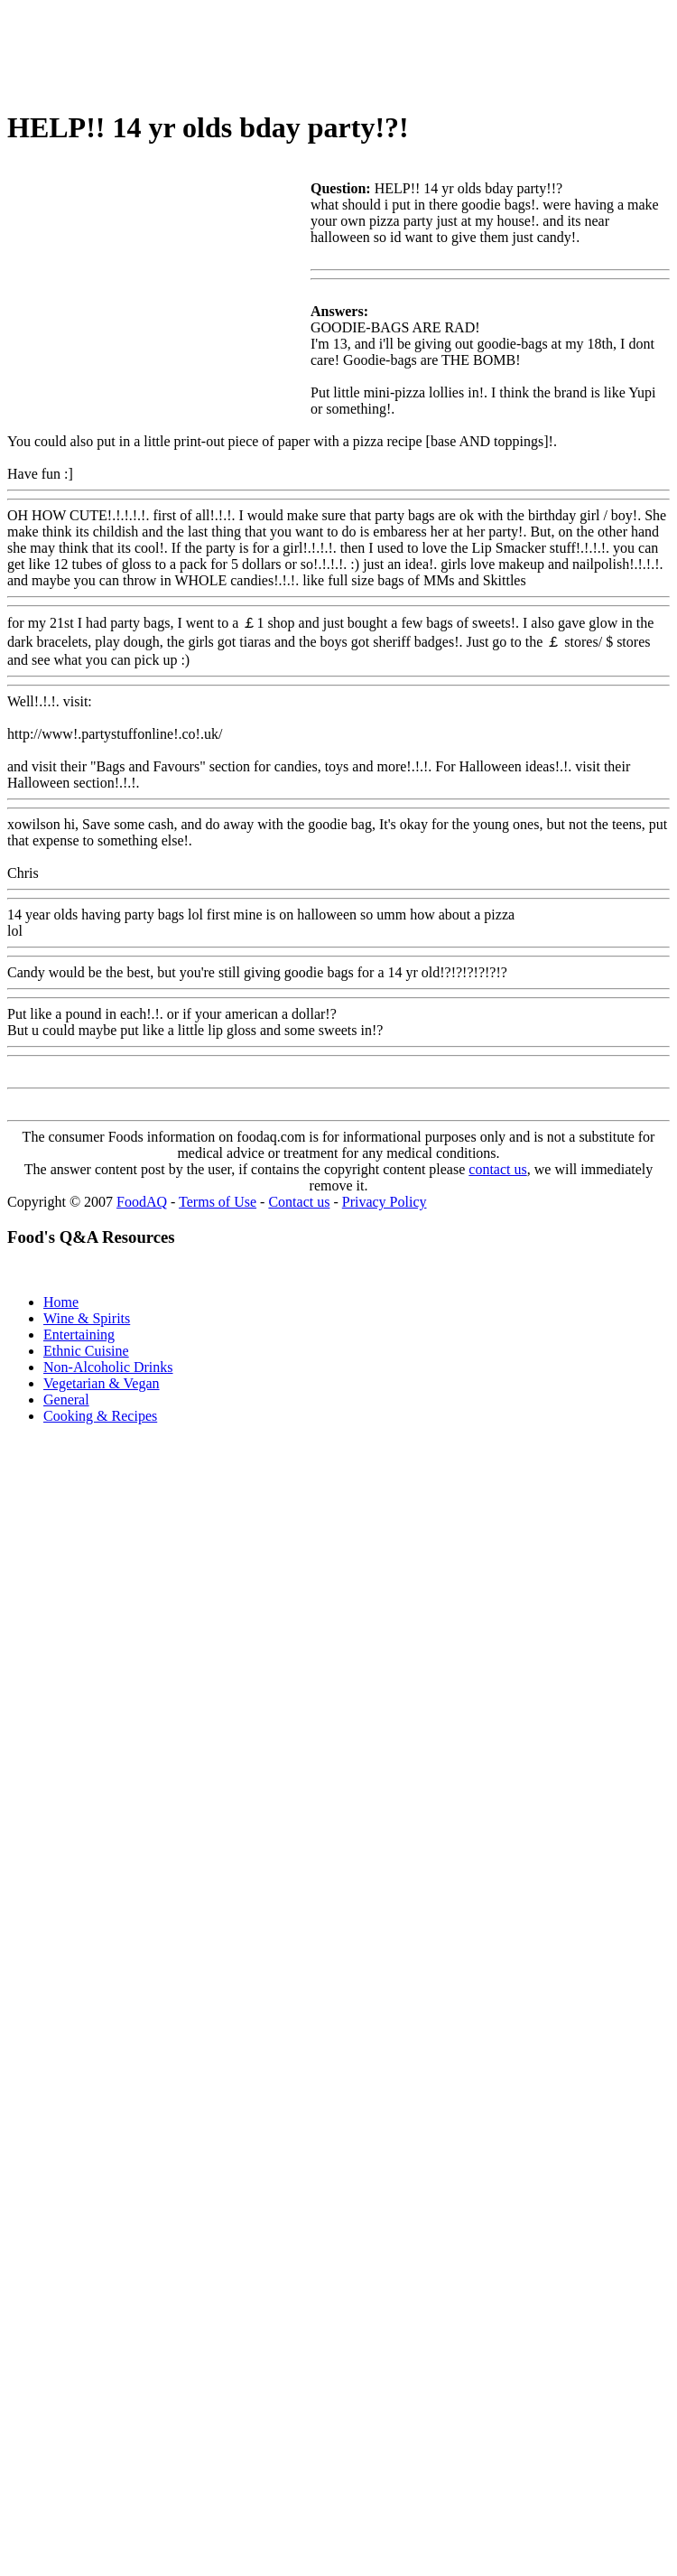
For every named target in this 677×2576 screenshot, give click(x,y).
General (66, 1399)
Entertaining (79, 1334)
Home (61, 1302)
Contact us (298, 1201)
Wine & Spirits (86, 1318)
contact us (497, 1169)
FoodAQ (141, 1201)
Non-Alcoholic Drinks (108, 1367)
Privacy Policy (384, 1201)
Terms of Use (217, 1201)
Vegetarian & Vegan (101, 1383)
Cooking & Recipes (100, 1415)
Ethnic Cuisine (86, 1350)
